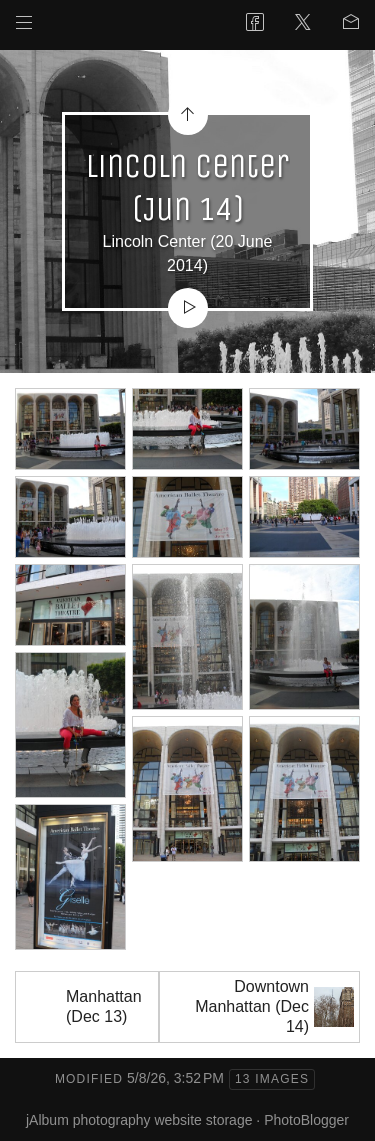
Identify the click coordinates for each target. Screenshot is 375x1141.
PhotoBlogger (306, 1120)
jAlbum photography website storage (139, 1120)
